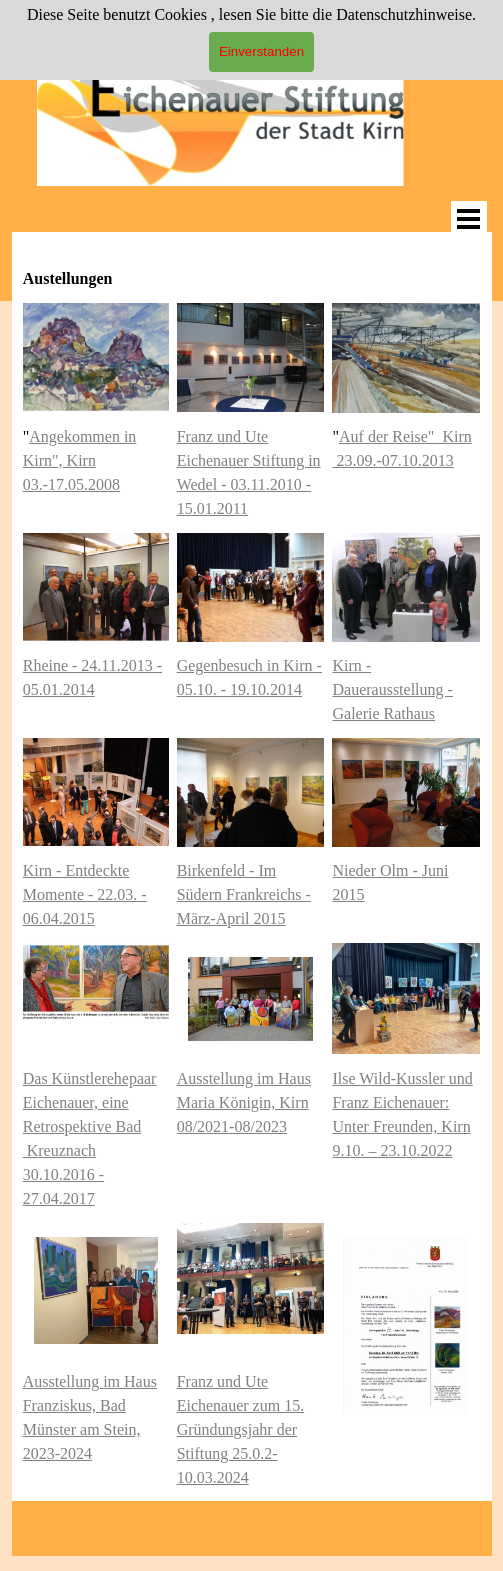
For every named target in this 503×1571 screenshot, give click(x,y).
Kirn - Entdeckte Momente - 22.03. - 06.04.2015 (85, 894)
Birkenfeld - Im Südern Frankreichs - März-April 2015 (244, 894)
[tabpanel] (252, 267)
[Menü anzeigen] (469, 219)
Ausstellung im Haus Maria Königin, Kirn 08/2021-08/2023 (244, 1102)
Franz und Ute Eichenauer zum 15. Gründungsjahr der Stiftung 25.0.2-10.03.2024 (241, 1429)
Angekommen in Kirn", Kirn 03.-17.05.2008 (80, 460)
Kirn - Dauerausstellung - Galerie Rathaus (392, 689)
